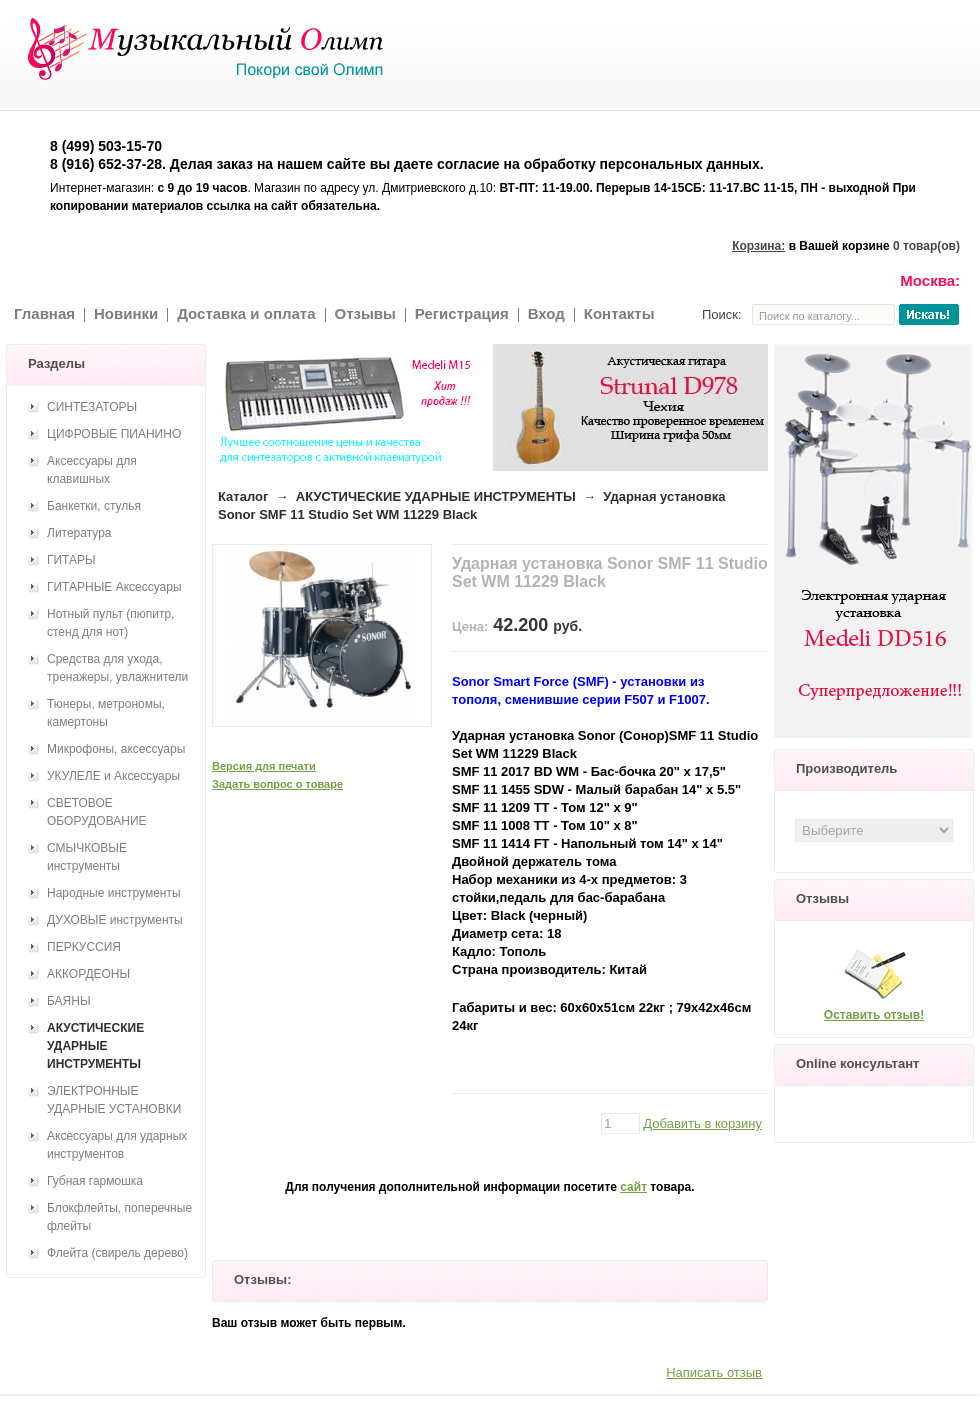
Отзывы (365, 313)
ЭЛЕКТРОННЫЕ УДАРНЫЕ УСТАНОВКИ (114, 1100)
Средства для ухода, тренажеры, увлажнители (117, 668)
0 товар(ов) (926, 246)
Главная (44, 313)
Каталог (243, 496)
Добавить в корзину (702, 1123)
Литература (79, 533)
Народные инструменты (114, 893)
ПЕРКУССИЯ (84, 947)
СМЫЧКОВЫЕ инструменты (87, 857)
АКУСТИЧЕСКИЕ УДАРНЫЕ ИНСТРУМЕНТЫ (436, 496)
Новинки (126, 313)
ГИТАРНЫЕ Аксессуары (114, 587)
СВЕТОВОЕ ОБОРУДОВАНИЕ (97, 812)
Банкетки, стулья (94, 506)
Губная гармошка (95, 1181)
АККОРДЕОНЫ (88, 974)
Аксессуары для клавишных (92, 470)
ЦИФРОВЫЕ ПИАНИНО (114, 434)
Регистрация (462, 313)
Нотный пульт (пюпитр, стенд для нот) (110, 623)
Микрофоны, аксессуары (116, 749)
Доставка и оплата (246, 313)
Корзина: (758, 246)
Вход (546, 313)
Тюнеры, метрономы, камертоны (106, 713)
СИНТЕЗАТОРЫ (92, 407)
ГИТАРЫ (71, 560)
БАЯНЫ (69, 1001)
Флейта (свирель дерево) (117, 1253)
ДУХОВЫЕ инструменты (115, 920)
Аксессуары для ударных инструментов (117, 1145)
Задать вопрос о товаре (277, 784)
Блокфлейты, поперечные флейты (119, 1217)
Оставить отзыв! (874, 1015)
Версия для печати (264, 766)
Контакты (619, 313)
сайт (633, 1187)
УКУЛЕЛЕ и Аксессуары (113, 776)
